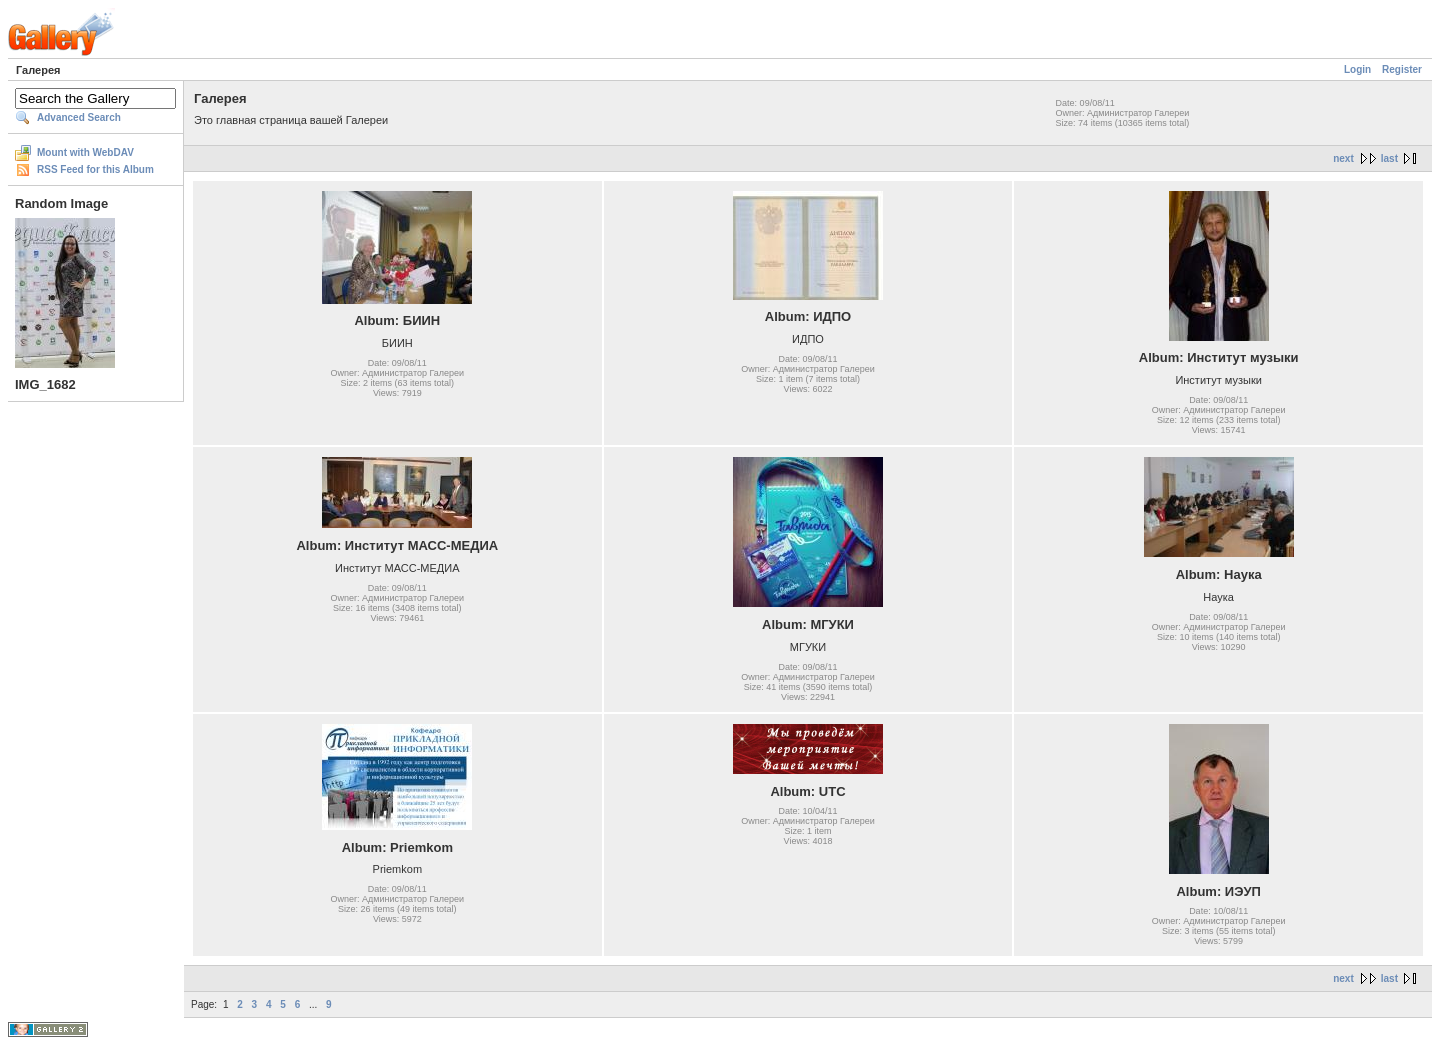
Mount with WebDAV (85, 152)
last (1389, 158)
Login (1357, 69)
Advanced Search (79, 117)
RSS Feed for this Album (95, 169)
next (1343, 158)
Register (1402, 69)
